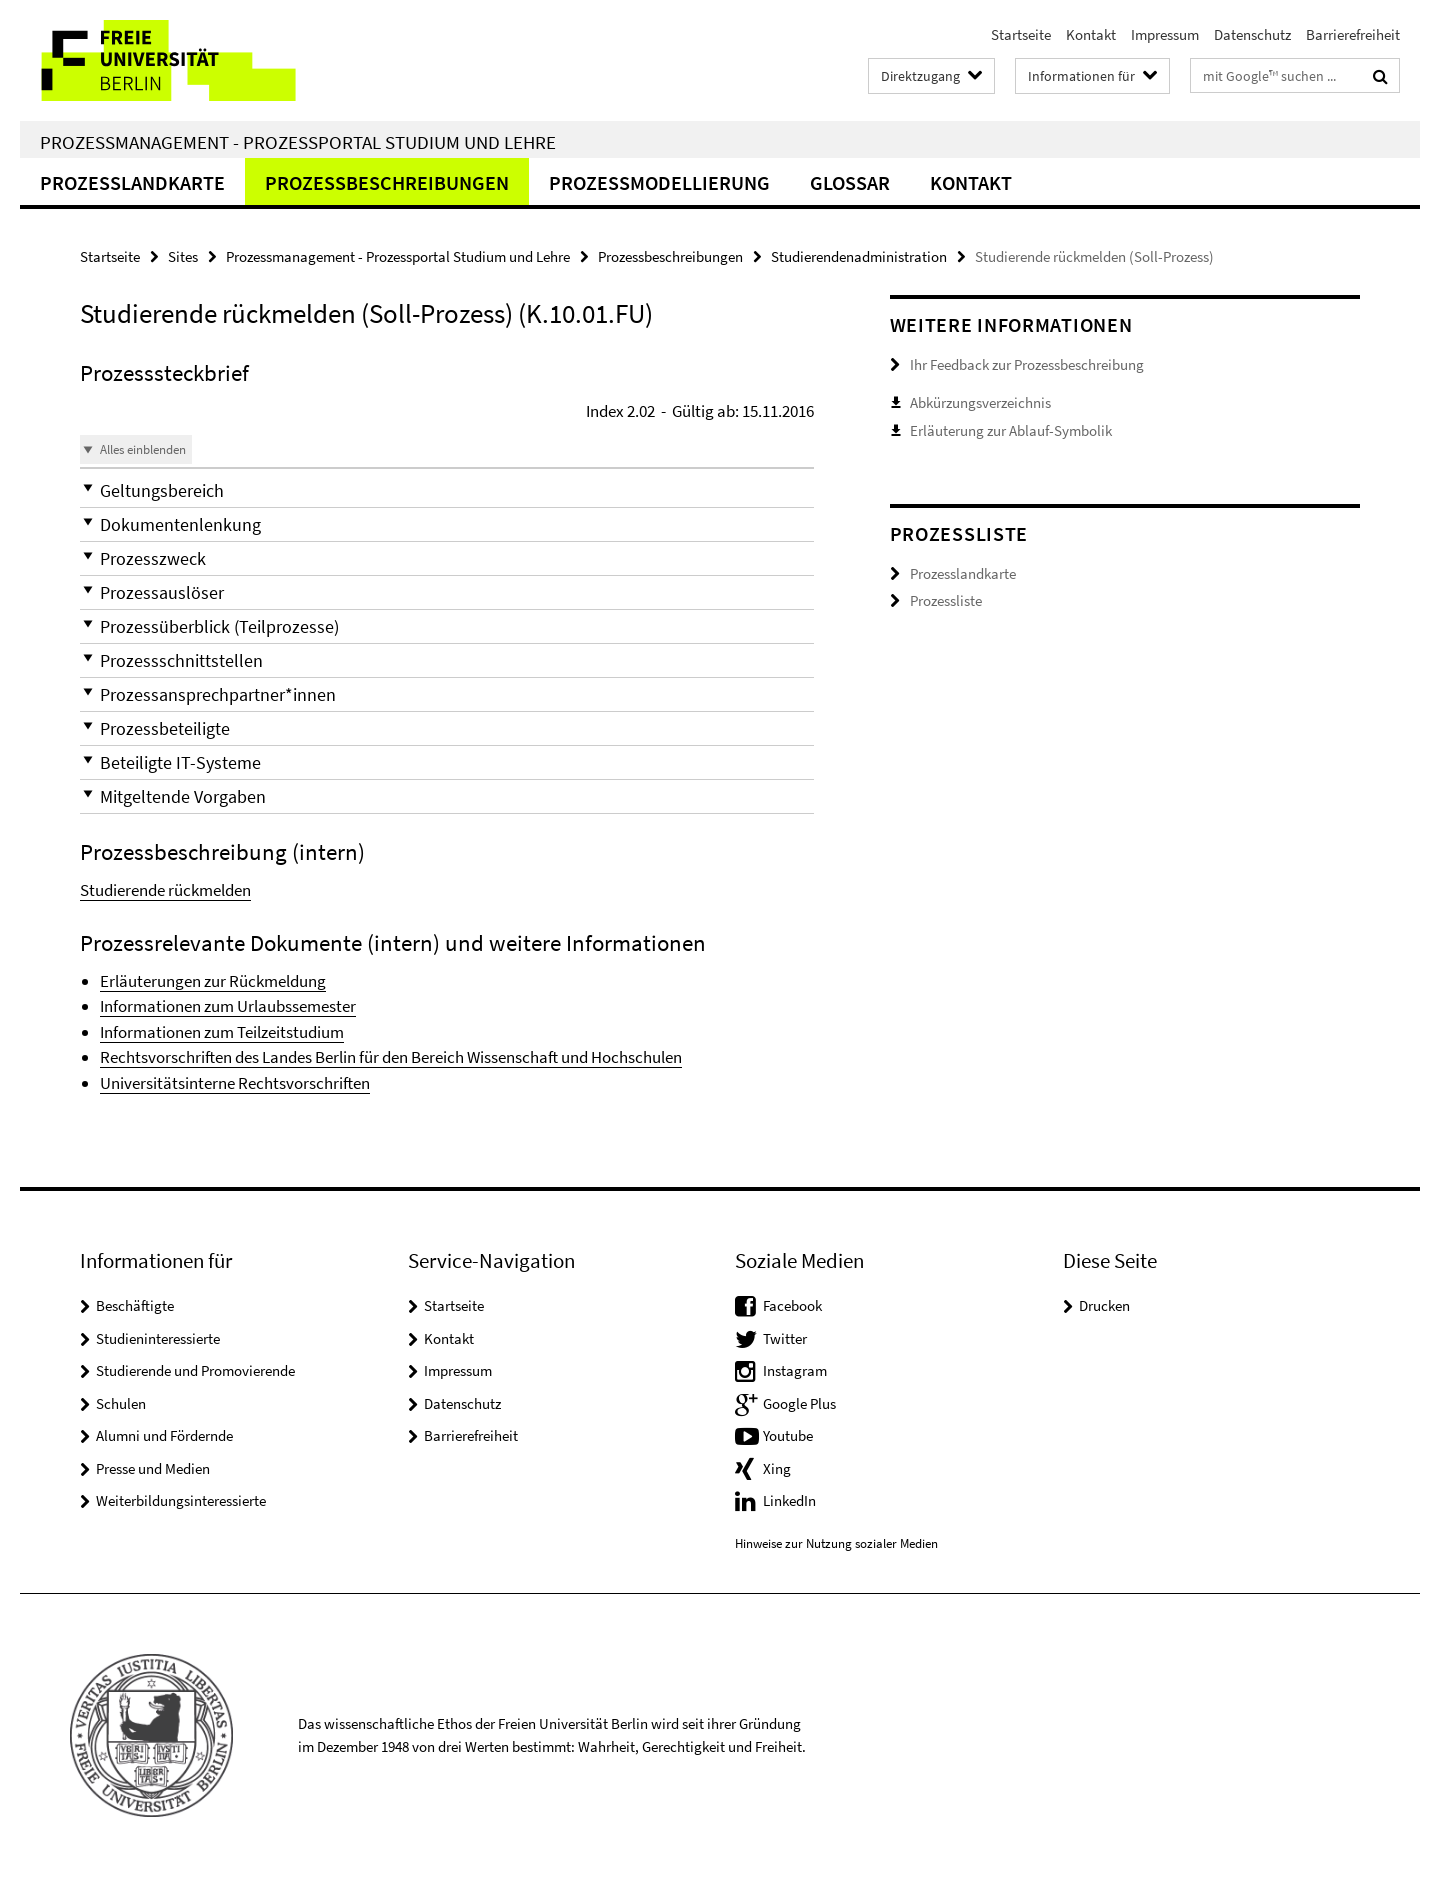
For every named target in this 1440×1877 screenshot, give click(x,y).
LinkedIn (789, 1500)
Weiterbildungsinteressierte (181, 1500)
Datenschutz (1252, 34)
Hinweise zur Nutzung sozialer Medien (836, 1543)
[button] (447, 490)
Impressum (1165, 34)
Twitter (785, 1338)
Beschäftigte (135, 1305)
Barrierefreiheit (1353, 34)
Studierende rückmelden (165, 890)
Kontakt (1091, 34)
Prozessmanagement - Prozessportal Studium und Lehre (298, 142)
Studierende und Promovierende (195, 1370)
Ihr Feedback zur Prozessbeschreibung (1027, 364)
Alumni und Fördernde (164, 1435)
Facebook (792, 1305)
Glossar (850, 182)
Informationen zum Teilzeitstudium (222, 1032)
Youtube (788, 1435)
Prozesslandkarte (132, 182)
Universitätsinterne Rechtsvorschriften (235, 1083)
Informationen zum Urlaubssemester (228, 1006)
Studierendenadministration (859, 256)
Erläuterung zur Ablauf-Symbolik (1011, 430)
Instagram (795, 1370)
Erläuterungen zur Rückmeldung (213, 981)
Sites (183, 256)
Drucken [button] (1104, 1305)
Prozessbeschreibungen (387, 182)
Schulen (121, 1403)
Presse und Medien (153, 1468)
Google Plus (799, 1403)
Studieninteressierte (158, 1338)
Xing (777, 1468)
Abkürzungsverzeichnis (980, 402)
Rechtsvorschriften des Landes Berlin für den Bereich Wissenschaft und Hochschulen (391, 1057)
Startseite (1021, 34)
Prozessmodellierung (659, 182)
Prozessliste (946, 600)
